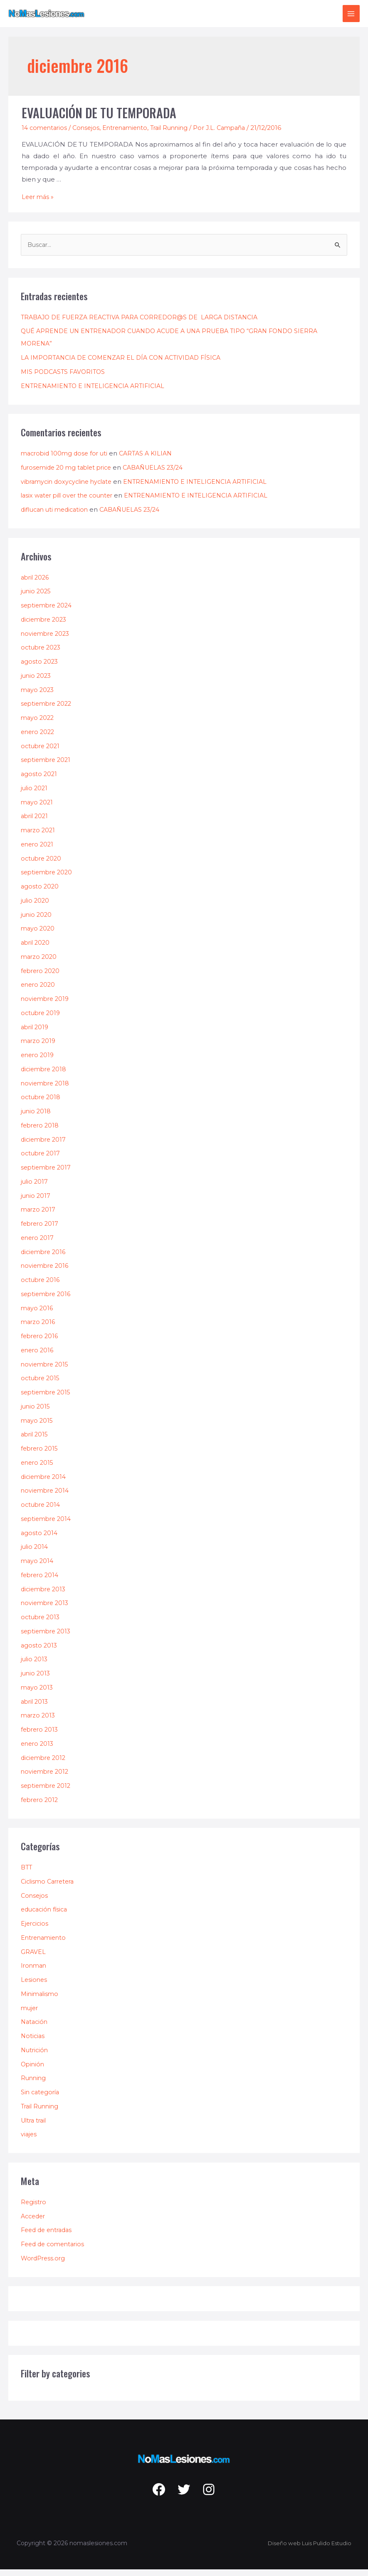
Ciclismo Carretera (50, 1888)
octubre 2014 (42, 1511)
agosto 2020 (40, 893)
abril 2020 (36, 949)
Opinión (33, 2070)
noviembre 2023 (47, 640)
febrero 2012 (41, 1806)
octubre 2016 (41, 1286)
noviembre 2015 (46, 1370)
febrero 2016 (41, 1342)
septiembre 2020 (48, 879)
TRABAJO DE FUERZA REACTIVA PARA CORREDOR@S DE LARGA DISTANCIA (145, 323)
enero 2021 (38, 850)
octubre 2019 (42, 1019)
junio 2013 (36, 1680)
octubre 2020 (42, 865)
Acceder (34, 2222)
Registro (34, 2209)
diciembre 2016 (45, 1258)
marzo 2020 (40, 963)
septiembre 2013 (47, 1637)
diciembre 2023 (45, 626)
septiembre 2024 (48, 612)
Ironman (34, 1972)
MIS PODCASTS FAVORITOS (65, 378)
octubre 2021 (41, 752)
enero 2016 (38, 1356)
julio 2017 (35, 1188)
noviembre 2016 (46, 1272)
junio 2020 (37, 921)
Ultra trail (35, 2126)
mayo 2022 (38, 724)
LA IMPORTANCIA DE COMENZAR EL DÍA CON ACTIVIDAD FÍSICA (126, 364)
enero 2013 (38, 1750)
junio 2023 (37, 682)
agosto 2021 (39, 780)
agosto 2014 (40, 1539)
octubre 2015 (41, 1385)
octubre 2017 (41, 1160)
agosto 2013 (39, 1651)
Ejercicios (35, 1930)
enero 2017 (38, 1244)
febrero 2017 (41, 1230)
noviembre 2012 (46, 1778)
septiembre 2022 (48, 710)
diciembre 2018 (45, 1075)
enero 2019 (38, 1061)
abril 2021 (35, 822)
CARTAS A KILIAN (151, 460)
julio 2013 (35, 1666)
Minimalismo (41, 2000)
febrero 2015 (41, 1455)
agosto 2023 (40, 668)
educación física (46, 1916)
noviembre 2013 (46, 1609)
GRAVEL (33, 1958)
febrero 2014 (41, 1581)
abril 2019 (36, 1033)
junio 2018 (36, 1118)
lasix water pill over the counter (70, 502)
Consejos (89, 134)
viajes (29, 2141)
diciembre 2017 (45, 1146)
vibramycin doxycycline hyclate (70, 488)
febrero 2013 (41, 1736)
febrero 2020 (41, 977)
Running (34, 2084)
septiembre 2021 (47, 766)
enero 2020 (39, 991)
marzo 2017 (39, 1216)
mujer (30, 2014)
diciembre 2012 (45, 1764)
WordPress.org (44, 2265)
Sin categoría (41, 2099)
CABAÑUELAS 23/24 (161, 474)
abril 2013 (35, 1708)
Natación (35, 2028)
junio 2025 (37, 598)
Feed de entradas (49, 2236)
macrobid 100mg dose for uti (66, 460)
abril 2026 (36, 583)
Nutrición (35, 2057)
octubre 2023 (42, 654)
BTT (27, 1874)
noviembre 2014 (46, 1497)
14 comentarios (46, 134)
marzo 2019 (39, 1047)
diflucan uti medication (57, 516)
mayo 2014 (38, 1567)
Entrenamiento (130, 134)
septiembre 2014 (47, 1525)
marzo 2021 (39, 837)
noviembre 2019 (46, 1005)
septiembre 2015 (47, 1399)
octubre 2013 (41, 1624)
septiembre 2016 (47, 1300)
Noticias (33, 2042)
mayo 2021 (37, 808)
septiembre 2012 (47, 1792)
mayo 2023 (38, 696)
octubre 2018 (42, 1104)
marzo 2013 (39, 1722)
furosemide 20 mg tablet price (69, 474)
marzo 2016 (39, 1328)
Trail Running (178, 134)
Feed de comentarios (55, 2251)
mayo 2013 (37, 1693)
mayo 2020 (38, 935)
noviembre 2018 (46, 1089)
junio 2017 (36, 1202)
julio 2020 (36, 907)
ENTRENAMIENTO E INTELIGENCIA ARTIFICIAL (96, 392)
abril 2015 (35, 1441)
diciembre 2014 (45, 1483)
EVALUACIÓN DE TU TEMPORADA (99, 119)
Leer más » (39, 203)
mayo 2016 (37, 1314)
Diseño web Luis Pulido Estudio (305, 2550)
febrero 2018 (41, 1131)
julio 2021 (35, 794)
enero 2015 (38, 1469)
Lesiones (34, 1986)
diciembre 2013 (45, 1595)
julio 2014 (35, 1553)
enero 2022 (39, 738)
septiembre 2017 (47, 1174)
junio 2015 (36, 1412)
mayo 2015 (37, 1427)
